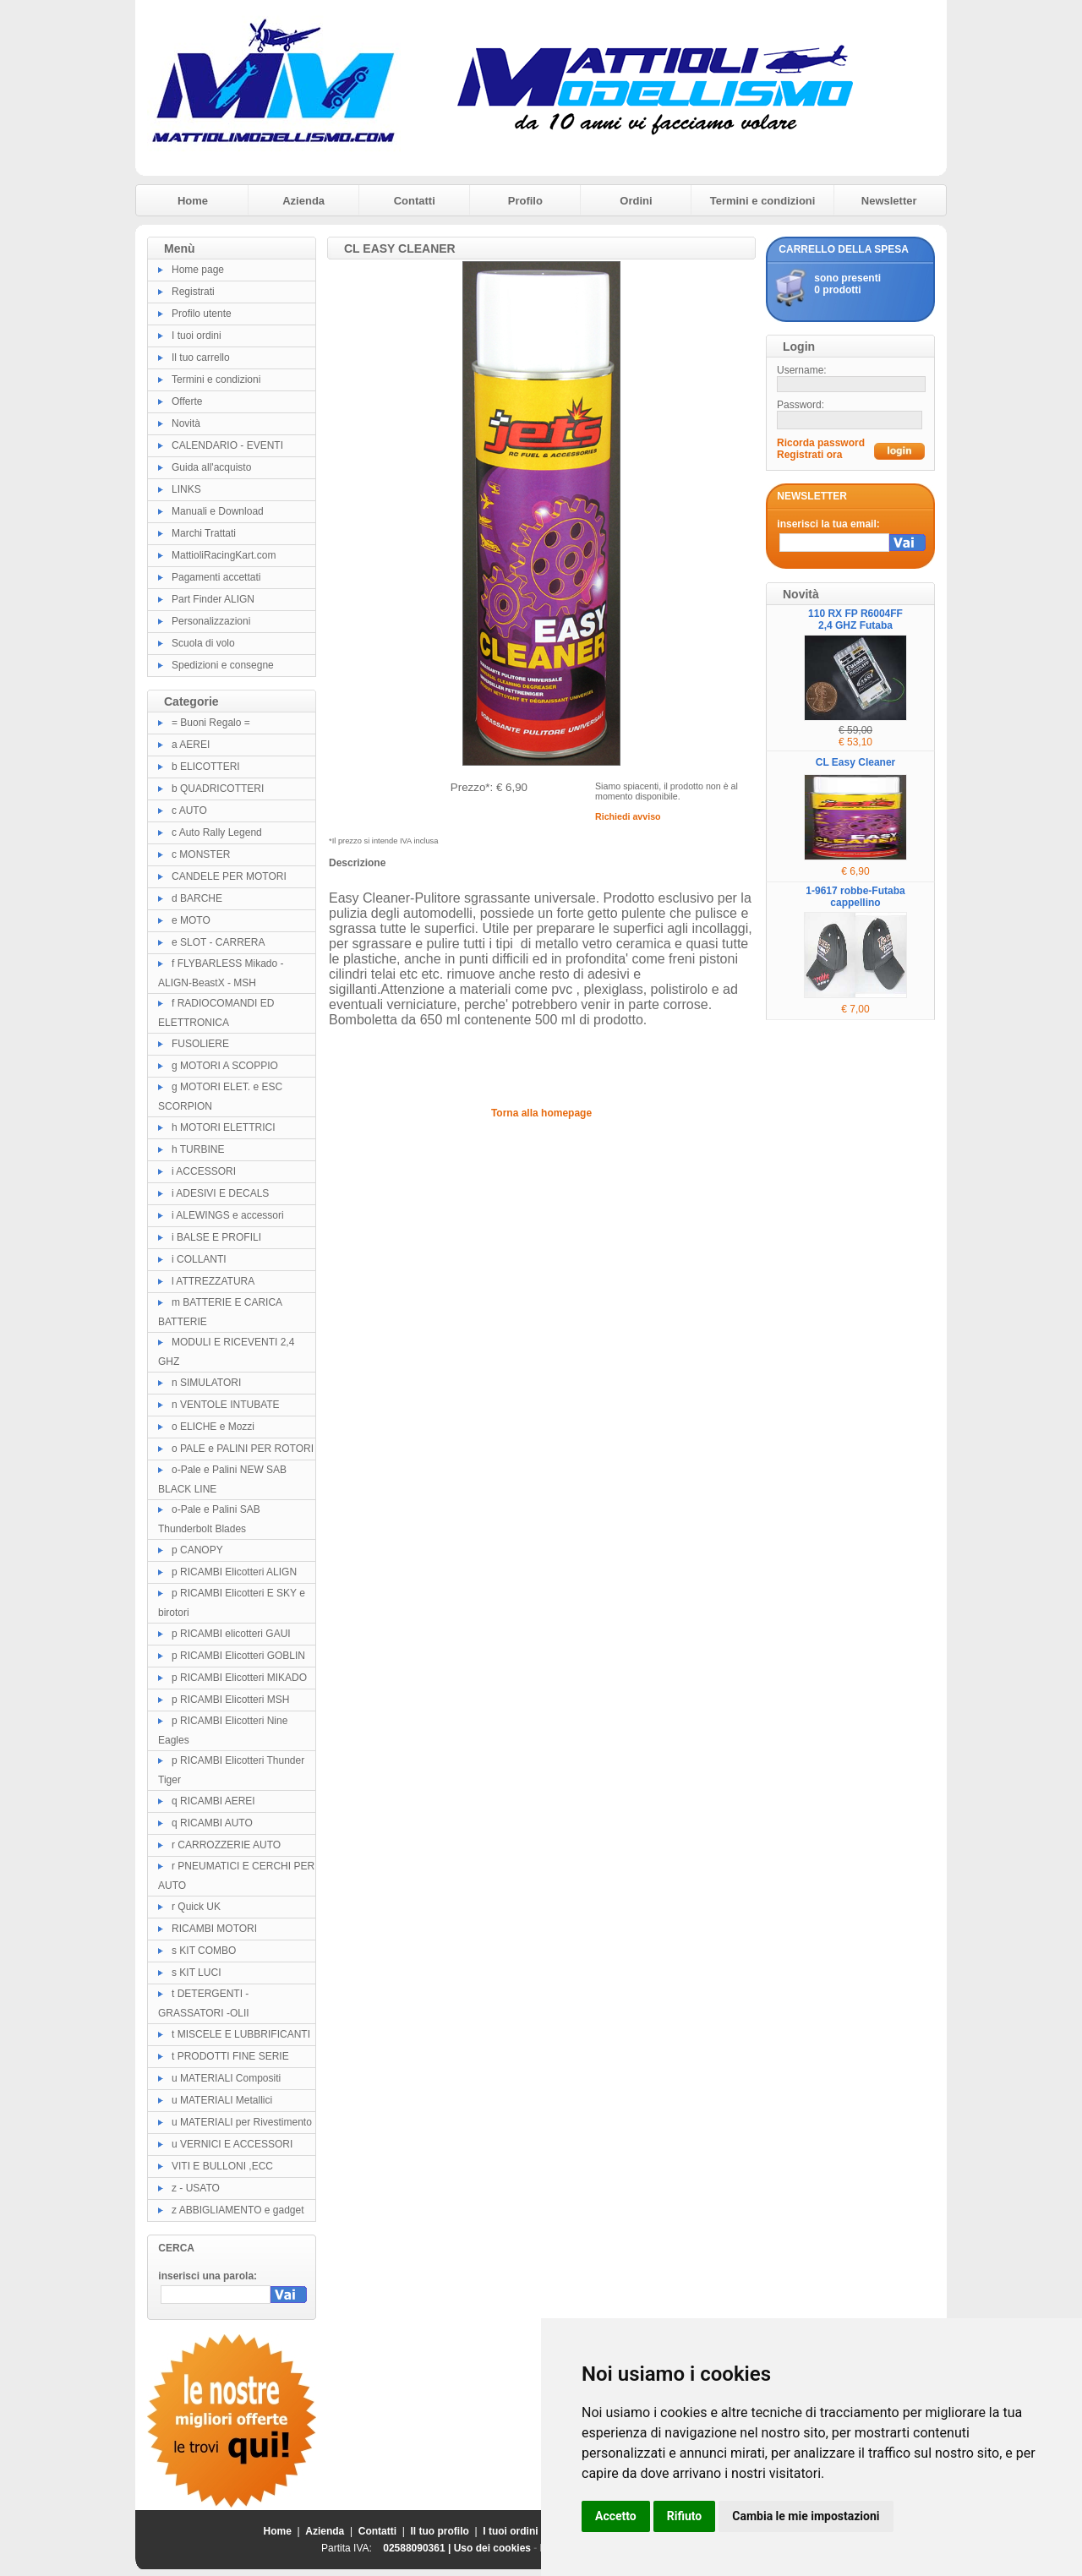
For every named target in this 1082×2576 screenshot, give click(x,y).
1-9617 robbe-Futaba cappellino (855, 897)
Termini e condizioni (763, 200)
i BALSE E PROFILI (216, 1237)
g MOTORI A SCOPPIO (225, 1066)
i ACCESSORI (204, 1171)
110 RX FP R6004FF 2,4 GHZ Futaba (855, 619)
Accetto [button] (616, 2516)
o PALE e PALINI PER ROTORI (243, 1448)
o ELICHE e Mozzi (213, 1427)
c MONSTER (201, 854)
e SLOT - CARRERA (218, 942)
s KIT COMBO (204, 1951)
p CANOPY (197, 1550)
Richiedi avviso (628, 816)
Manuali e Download (218, 511)
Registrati (193, 291)
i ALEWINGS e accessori (228, 1215)
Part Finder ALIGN (213, 599)
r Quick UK (196, 1907)
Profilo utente (202, 313)
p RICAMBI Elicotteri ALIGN (234, 1572)
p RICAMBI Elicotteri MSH (230, 1700)
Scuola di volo (203, 643)
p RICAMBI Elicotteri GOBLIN (238, 1656)
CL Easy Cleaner (856, 762)
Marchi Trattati (204, 533)
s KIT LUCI (196, 1972)
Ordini (636, 200)
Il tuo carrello (201, 357)
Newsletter (889, 200)
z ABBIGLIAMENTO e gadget (238, 2210)
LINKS (186, 489)
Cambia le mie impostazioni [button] (805, 2516)
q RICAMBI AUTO (212, 1823)
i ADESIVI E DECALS (220, 1193)
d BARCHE (197, 898)
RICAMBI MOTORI (214, 1929)
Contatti (414, 200)
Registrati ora (809, 455)
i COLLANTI (199, 1259)
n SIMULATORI (206, 1383)
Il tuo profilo (440, 2531)
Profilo (525, 200)
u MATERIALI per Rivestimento (242, 2122)
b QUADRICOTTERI (218, 788)
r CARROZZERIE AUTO (226, 1845)
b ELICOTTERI (206, 766)
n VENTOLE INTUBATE (226, 1405)
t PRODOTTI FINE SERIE (230, 2056)
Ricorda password (821, 443)
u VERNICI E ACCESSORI (232, 2144)
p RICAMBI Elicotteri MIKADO (239, 1678)
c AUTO (189, 810)
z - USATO (196, 2188)
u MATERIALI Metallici (222, 2100)
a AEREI (191, 744)
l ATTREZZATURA (213, 1281)
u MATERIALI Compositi (226, 2078)
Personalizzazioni (211, 621)
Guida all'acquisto (211, 467)
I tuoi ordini (196, 335)
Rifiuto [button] (684, 2516)
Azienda (303, 200)
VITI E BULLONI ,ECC (222, 2166)
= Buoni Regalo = (211, 723)
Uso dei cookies (492, 2548)
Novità (186, 423)
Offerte (187, 401)
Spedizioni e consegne (223, 665)
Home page (198, 270)
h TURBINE (198, 1149)
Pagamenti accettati (216, 577)
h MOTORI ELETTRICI (223, 1127)
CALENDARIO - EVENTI (227, 445)
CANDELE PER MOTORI (229, 876)
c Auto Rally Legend (217, 832)
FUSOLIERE (200, 1044)
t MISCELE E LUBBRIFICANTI (241, 2034)
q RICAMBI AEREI (213, 1801)
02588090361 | (418, 2548)
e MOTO (191, 920)
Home (193, 200)
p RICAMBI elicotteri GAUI (231, 1634)
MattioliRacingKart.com (224, 555)
